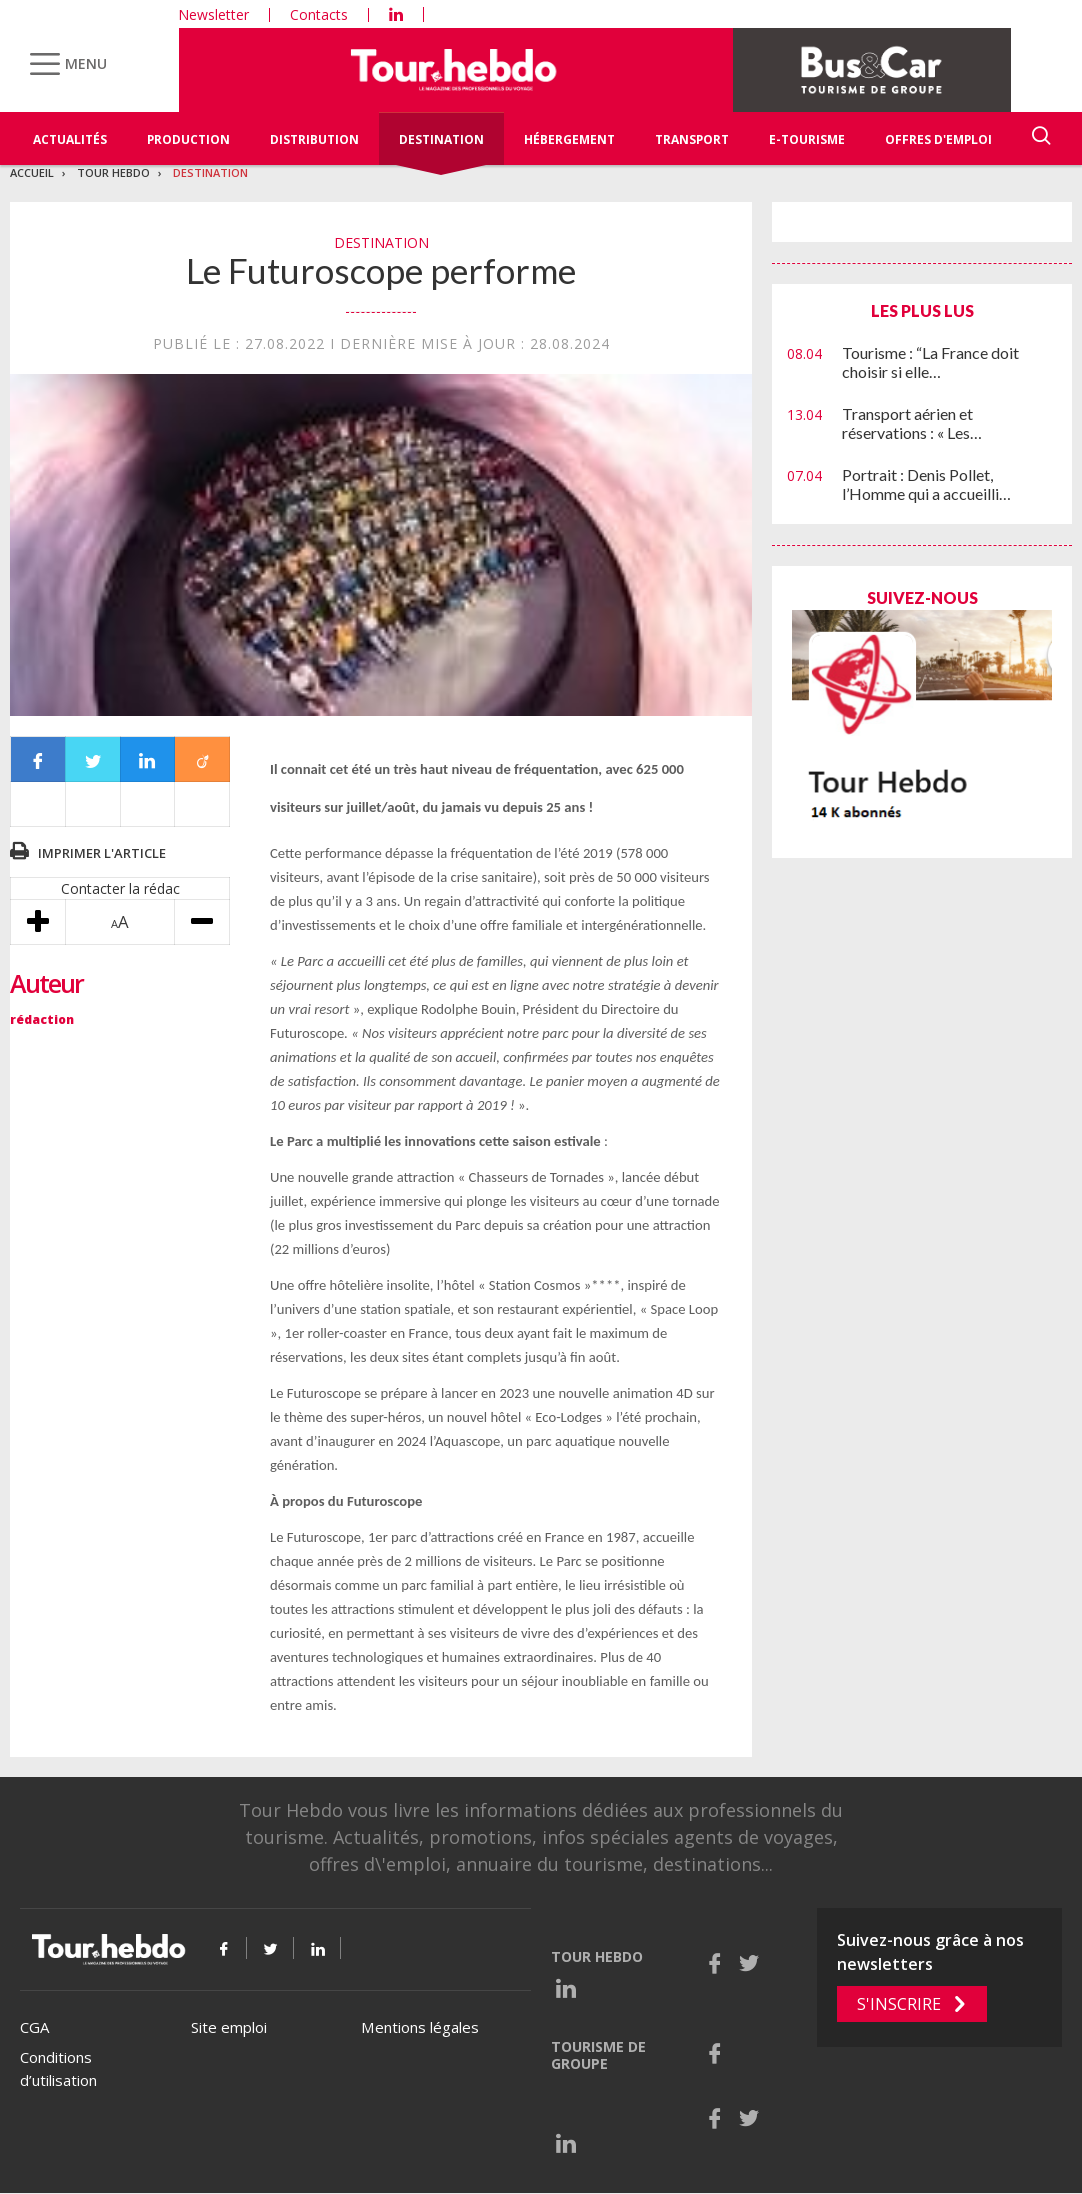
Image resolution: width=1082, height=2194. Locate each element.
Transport (692, 139)
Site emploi (229, 2027)
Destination (441, 139)
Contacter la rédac (120, 888)
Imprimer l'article (102, 853)
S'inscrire (899, 2004)
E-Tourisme (807, 139)
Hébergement (569, 139)
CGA (34, 2027)
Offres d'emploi (938, 139)
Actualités (70, 139)
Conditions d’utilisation (58, 2068)
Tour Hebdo (113, 172)
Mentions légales (420, 2027)
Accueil (32, 172)
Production (188, 139)
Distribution (314, 139)
